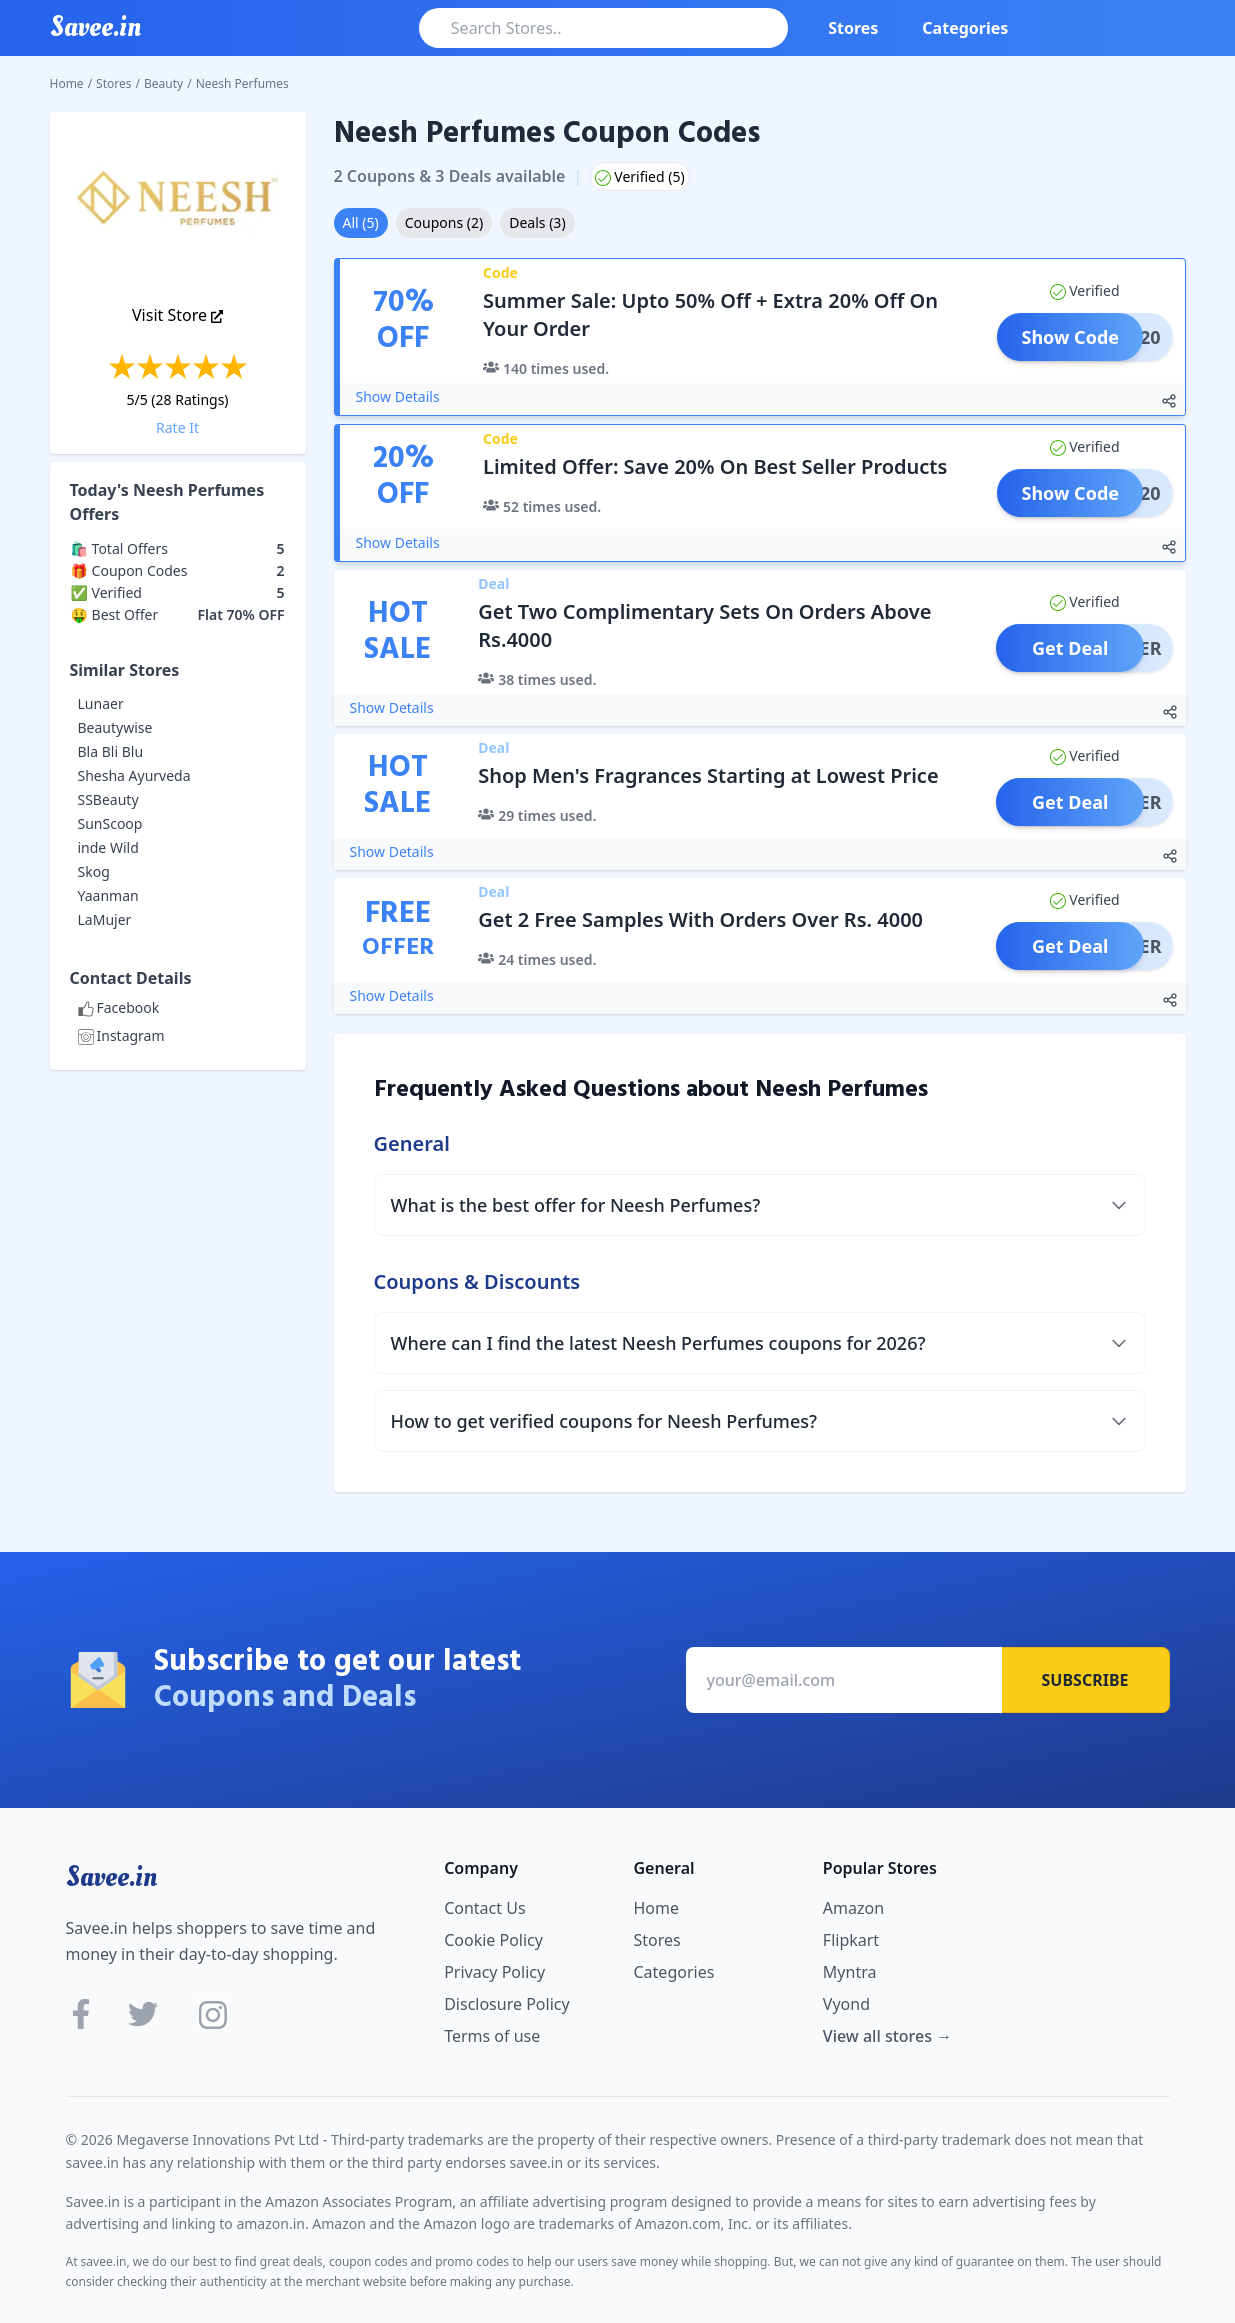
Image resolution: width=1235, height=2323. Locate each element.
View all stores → (887, 2036)
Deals (537, 222)
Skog (94, 871)
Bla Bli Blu (111, 751)
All (361, 222)
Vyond (846, 2004)
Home (67, 83)
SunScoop (110, 823)
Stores (853, 28)
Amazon (853, 1908)
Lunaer (101, 703)
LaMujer (105, 919)
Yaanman (108, 895)
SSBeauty (108, 799)
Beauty (163, 83)
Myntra (850, 1972)
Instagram (121, 1035)
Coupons (444, 222)
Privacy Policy (494, 1972)
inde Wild (108, 847)
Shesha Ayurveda (134, 775)
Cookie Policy (493, 1940)
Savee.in (111, 1877)
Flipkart (851, 1940)
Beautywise (115, 727)
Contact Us (484, 1908)
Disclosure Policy (506, 2004)
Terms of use (492, 2036)
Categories (965, 28)
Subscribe (1085, 1680)
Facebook (119, 1007)
